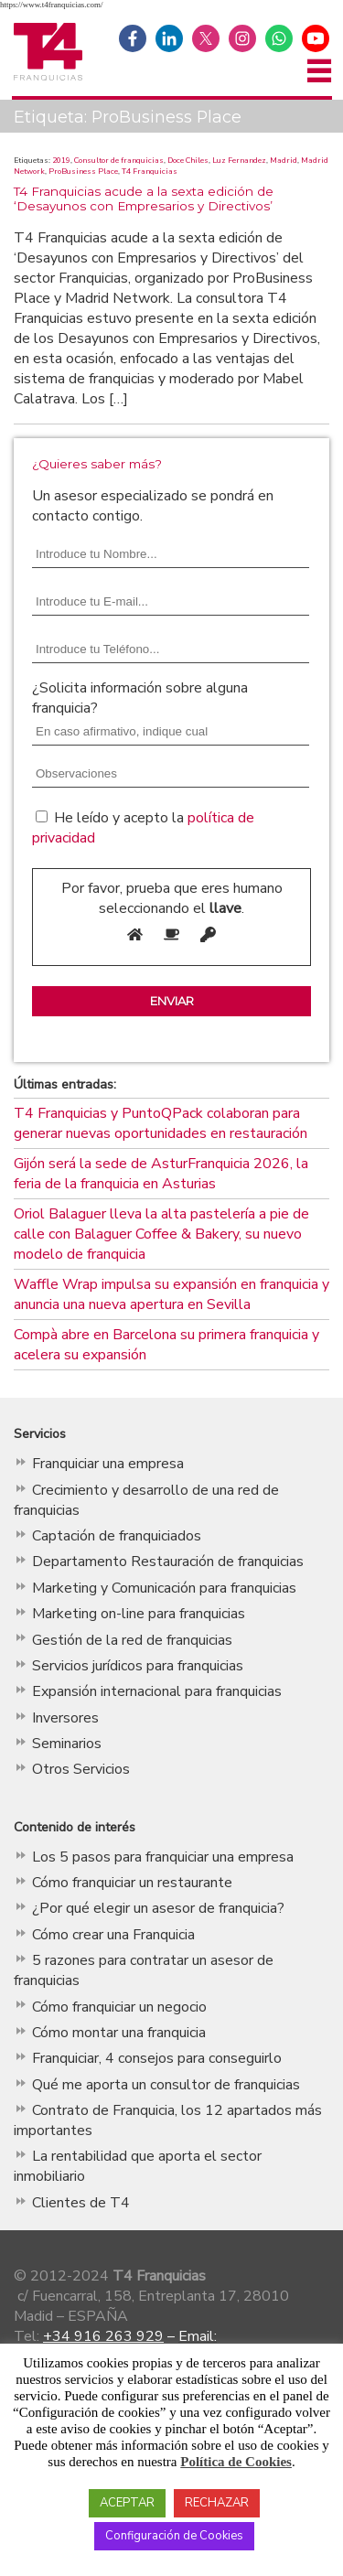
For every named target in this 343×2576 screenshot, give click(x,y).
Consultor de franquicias (119, 160)
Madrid (283, 160)
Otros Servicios (81, 1769)
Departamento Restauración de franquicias (168, 1561)
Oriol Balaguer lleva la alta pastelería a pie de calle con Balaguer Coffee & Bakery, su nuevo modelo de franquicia (161, 1234)
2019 (61, 160)
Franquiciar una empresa (108, 1464)
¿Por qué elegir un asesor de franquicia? (158, 1908)
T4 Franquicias (149, 171)
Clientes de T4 (81, 2203)
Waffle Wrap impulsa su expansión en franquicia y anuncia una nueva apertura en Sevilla (171, 1294)
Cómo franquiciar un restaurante (132, 1883)
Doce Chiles (188, 160)
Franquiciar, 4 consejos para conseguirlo (157, 2058)
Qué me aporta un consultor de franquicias (166, 2085)
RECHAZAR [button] (217, 2503)
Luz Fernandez (239, 160)
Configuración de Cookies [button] (174, 2536)
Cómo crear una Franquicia (113, 1935)
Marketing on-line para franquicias (138, 1614)
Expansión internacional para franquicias (157, 1691)
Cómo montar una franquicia (119, 2033)
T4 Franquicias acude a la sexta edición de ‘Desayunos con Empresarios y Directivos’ (143, 198)
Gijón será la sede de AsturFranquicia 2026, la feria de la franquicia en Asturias (161, 1174)
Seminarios (67, 1743)
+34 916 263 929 (103, 2336)
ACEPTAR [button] (127, 2503)
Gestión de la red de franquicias (132, 1640)
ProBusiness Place (83, 171)
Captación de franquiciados (116, 1536)
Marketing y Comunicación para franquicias (164, 1588)
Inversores (65, 1718)
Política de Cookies (236, 2461)
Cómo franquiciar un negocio (119, 2007)
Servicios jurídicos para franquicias (137, 1666)
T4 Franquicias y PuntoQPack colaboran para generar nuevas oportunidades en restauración (160, 1123)
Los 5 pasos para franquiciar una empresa (163, 1857)
